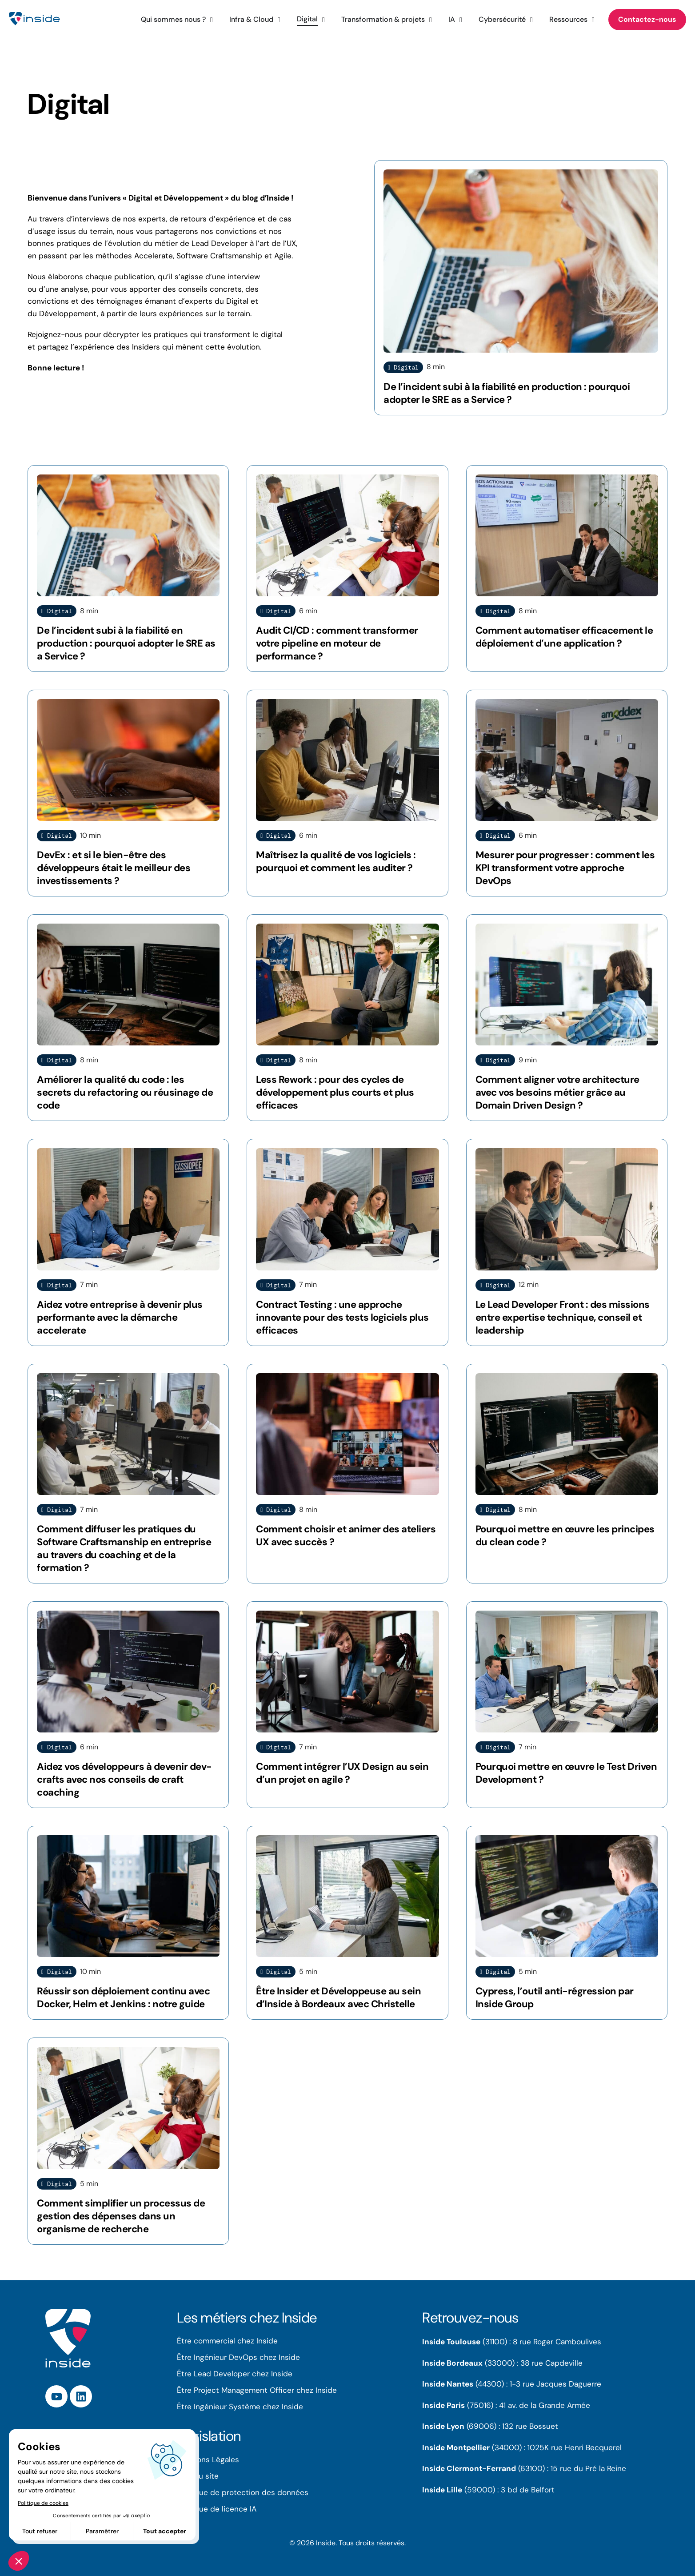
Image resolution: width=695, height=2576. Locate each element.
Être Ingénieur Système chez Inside (240, 2406)
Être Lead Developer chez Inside (234, 2374)
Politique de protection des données (242, 2492)
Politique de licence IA (216, 2509)
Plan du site (198, 2476)
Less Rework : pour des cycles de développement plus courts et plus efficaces (335, 1092)
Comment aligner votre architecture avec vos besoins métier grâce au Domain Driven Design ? (557, 1092)
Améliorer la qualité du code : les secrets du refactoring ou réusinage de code (125, 1092)
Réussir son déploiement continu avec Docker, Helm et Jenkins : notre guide (123, 1997)
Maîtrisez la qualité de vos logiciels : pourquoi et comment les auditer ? (336, 861)
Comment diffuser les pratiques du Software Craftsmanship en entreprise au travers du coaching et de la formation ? (124, 1548)
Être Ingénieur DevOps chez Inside (238, 2357)
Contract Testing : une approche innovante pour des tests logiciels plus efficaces (342, 1317)
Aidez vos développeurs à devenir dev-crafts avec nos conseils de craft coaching (124, 1779)
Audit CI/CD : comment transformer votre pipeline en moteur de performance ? (337, 643)
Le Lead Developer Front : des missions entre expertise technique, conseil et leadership (562, 1317)
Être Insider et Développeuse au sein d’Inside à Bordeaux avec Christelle (338, 1997)
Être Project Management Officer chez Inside (257, 2390)
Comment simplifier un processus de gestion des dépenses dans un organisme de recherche (121, 2216)
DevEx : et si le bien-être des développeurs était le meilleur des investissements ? (113, 867)
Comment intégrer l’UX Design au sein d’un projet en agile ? (342, 1773)
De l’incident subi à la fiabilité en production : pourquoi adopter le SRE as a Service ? (506, 393)
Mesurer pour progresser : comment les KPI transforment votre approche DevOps (565, 867)
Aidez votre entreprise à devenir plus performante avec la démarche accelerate (120, 1317)
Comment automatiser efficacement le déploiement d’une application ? (564, 637)
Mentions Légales (208, 2459)
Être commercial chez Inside (227, 2341)
